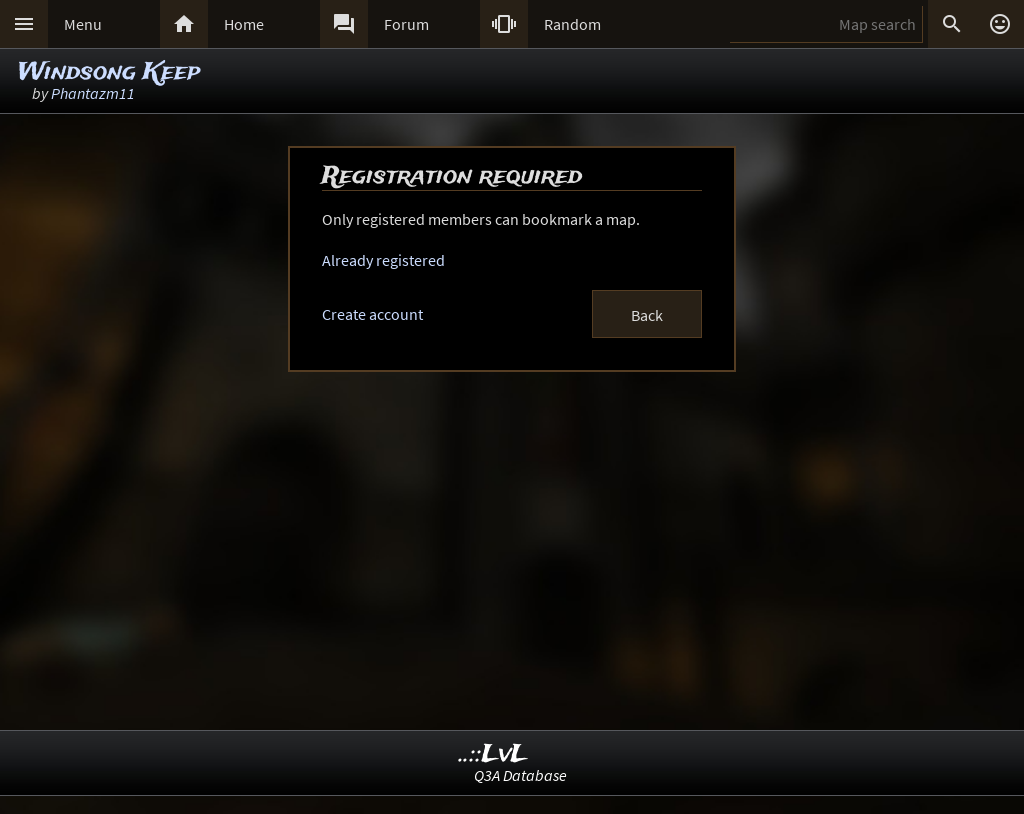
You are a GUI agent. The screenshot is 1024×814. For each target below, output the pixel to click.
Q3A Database (520, 775)
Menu (83, 24)
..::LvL (493, 754)
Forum (406, 24)
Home (244, 24)
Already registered (383, 260)
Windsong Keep (109, 72)
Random (572, 24)
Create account (372, 314)
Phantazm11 (93, 93)
